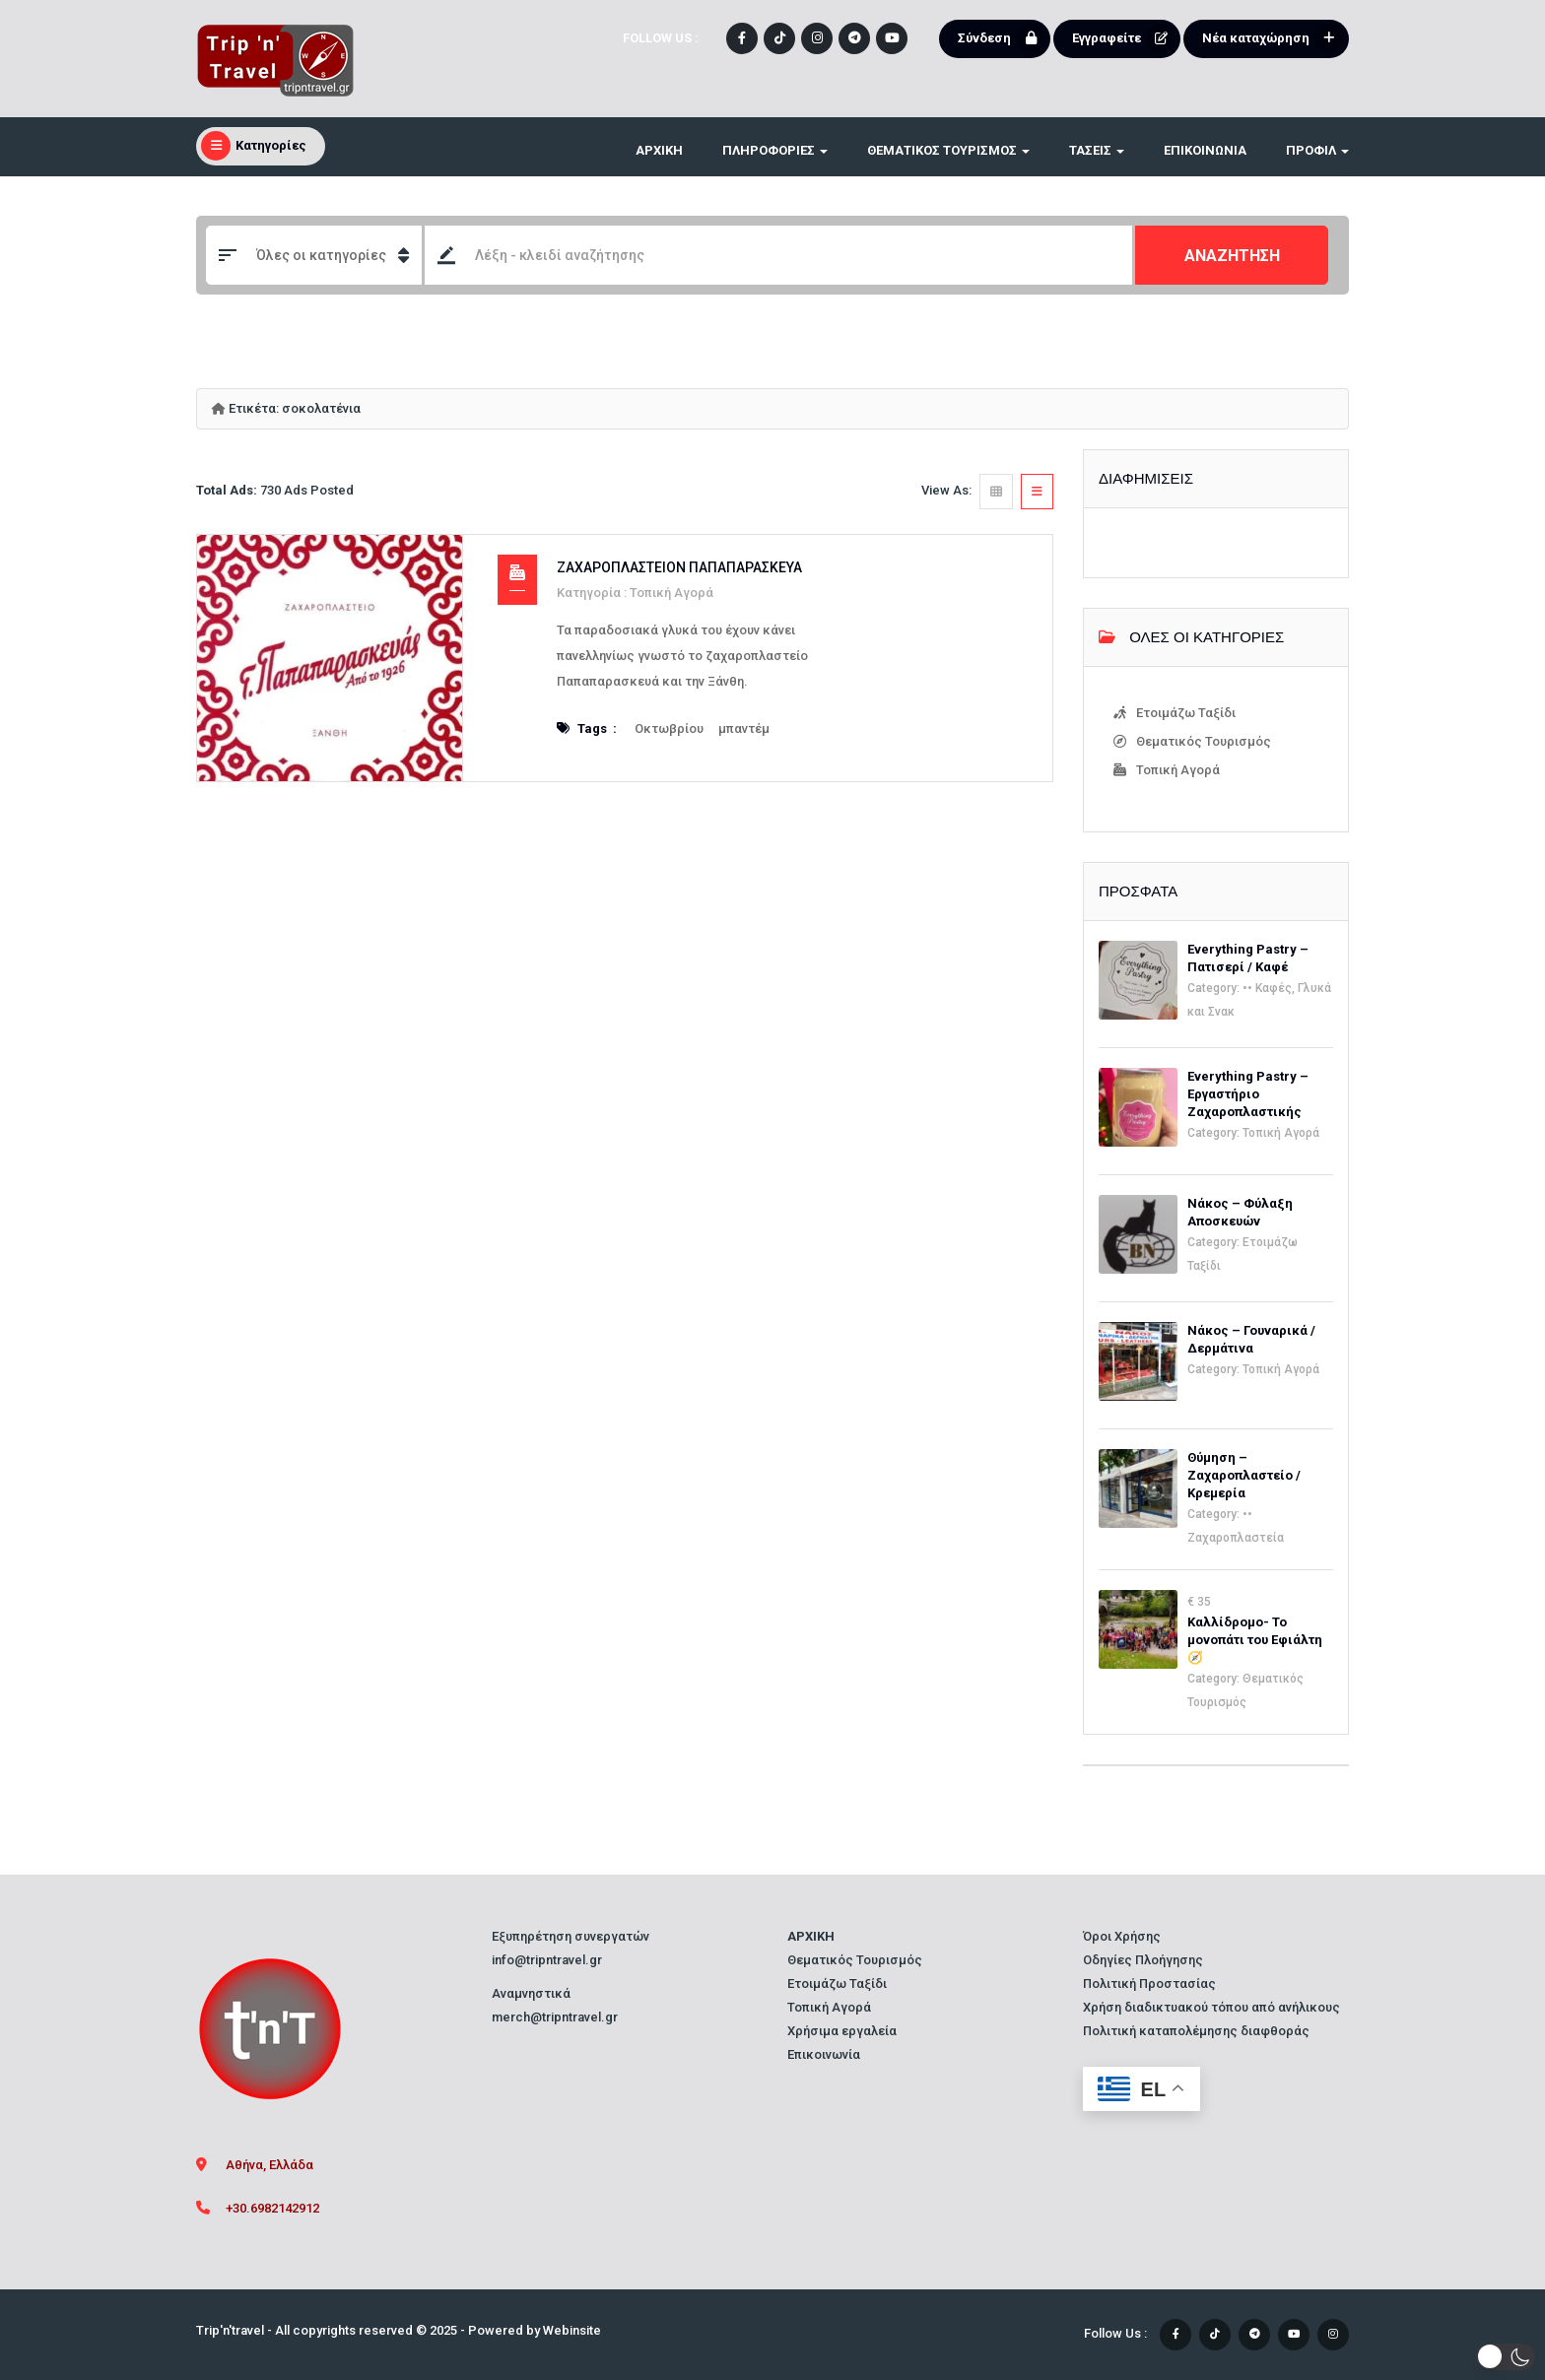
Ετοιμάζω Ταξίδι (1176, 713)
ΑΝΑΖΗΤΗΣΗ (1232, 255)
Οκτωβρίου (669, 728)
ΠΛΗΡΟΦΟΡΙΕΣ (775, 150)
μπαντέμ (744, 728)
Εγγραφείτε (1124, 38)
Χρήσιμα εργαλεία (842, 2030)
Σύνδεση (1001, 38)
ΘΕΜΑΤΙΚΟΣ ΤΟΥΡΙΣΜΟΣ (948, 150)
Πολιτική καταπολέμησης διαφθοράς (1196, 2030)
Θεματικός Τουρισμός (1193, 742)
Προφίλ (1317, 150)
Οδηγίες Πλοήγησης (1143, 1959)
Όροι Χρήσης (1122, 1936)
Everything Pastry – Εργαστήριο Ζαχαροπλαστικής (1248, 1094)
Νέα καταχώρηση (1273, 38)
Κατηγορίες (253, 146)
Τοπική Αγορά (671, 592)
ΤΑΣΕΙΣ (1096, 150)
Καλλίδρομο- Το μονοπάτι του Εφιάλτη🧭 (1254, 1640)
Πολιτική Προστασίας (1149, 1983)
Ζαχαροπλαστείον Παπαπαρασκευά (679, 567)
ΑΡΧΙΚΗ (659, 150)
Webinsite (572, 2330)
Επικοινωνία (1205, 150)
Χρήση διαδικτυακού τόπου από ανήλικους (1211, 2007)
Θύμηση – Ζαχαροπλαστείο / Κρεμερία (1244, 1475)
